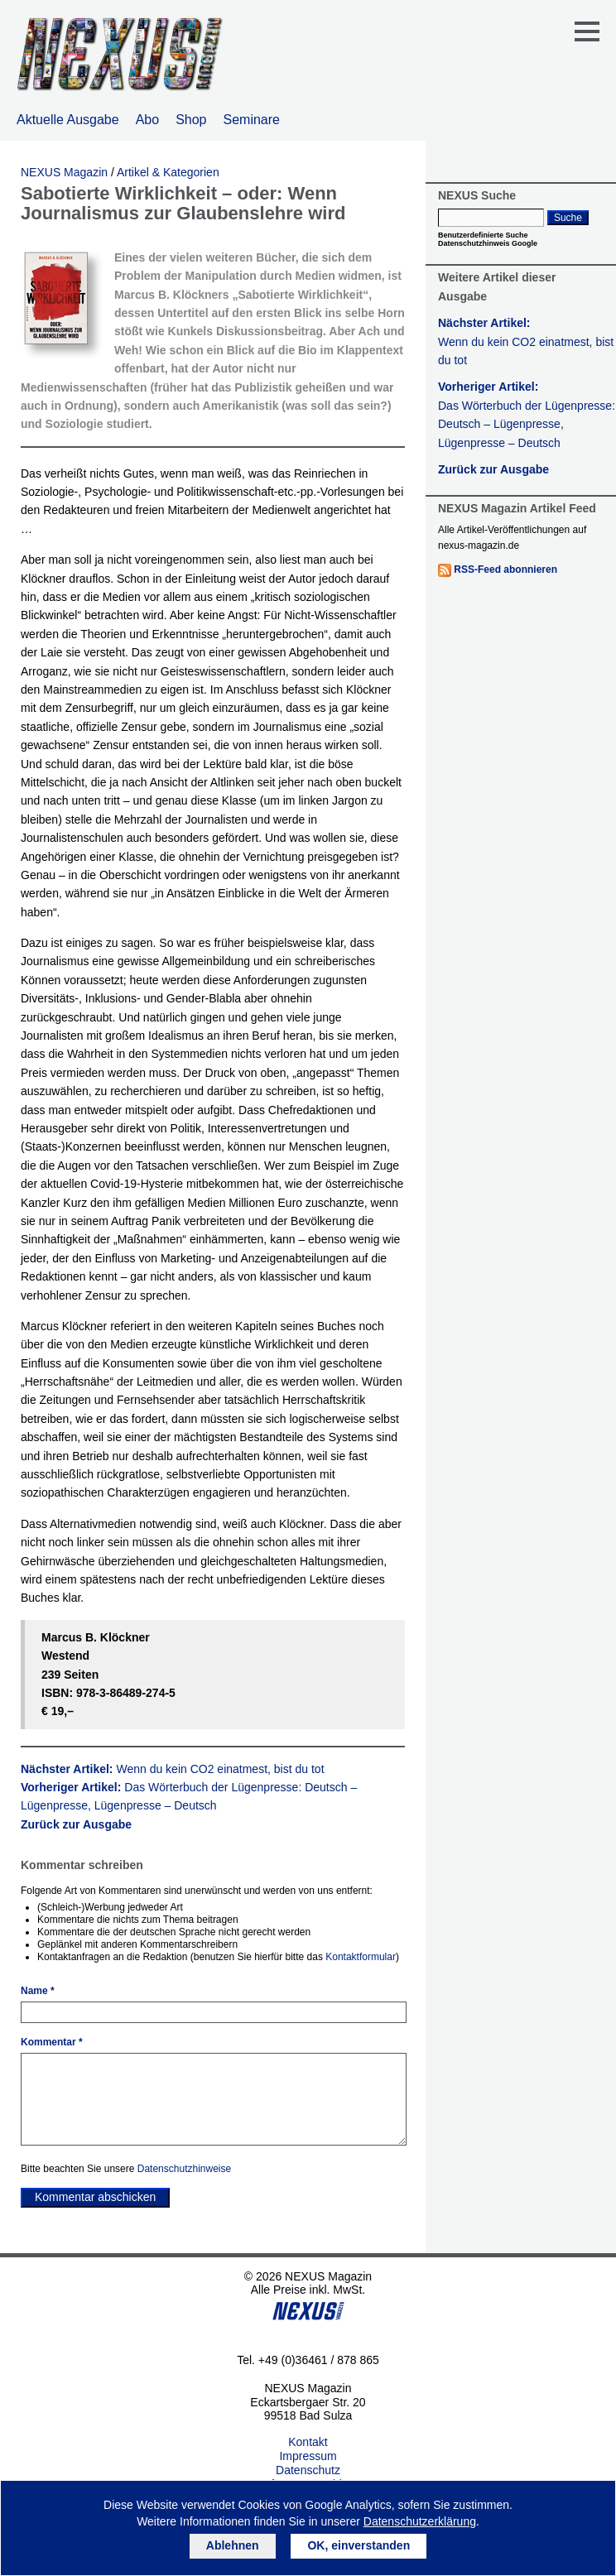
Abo (147, 120)
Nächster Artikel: (173, 1769)
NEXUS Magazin (64, 172)
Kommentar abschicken (95, 2197)
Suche (568, 217)
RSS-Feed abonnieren (505, 569)
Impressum (307, 2456)
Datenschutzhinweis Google (487, 243)
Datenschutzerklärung (419, 2521)
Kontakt (307, 2442)
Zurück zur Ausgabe (76, 1824)
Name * (38, 1991)
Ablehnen (232, 2545)
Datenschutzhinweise (184, 2169)
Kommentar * (52, 2042)
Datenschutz (308, 2470)
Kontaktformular (360, 1957)
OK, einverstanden (358, 2545)
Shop (191, 120)
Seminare (252, 120)
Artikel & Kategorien (168, 172)
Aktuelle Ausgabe (68, 120)
